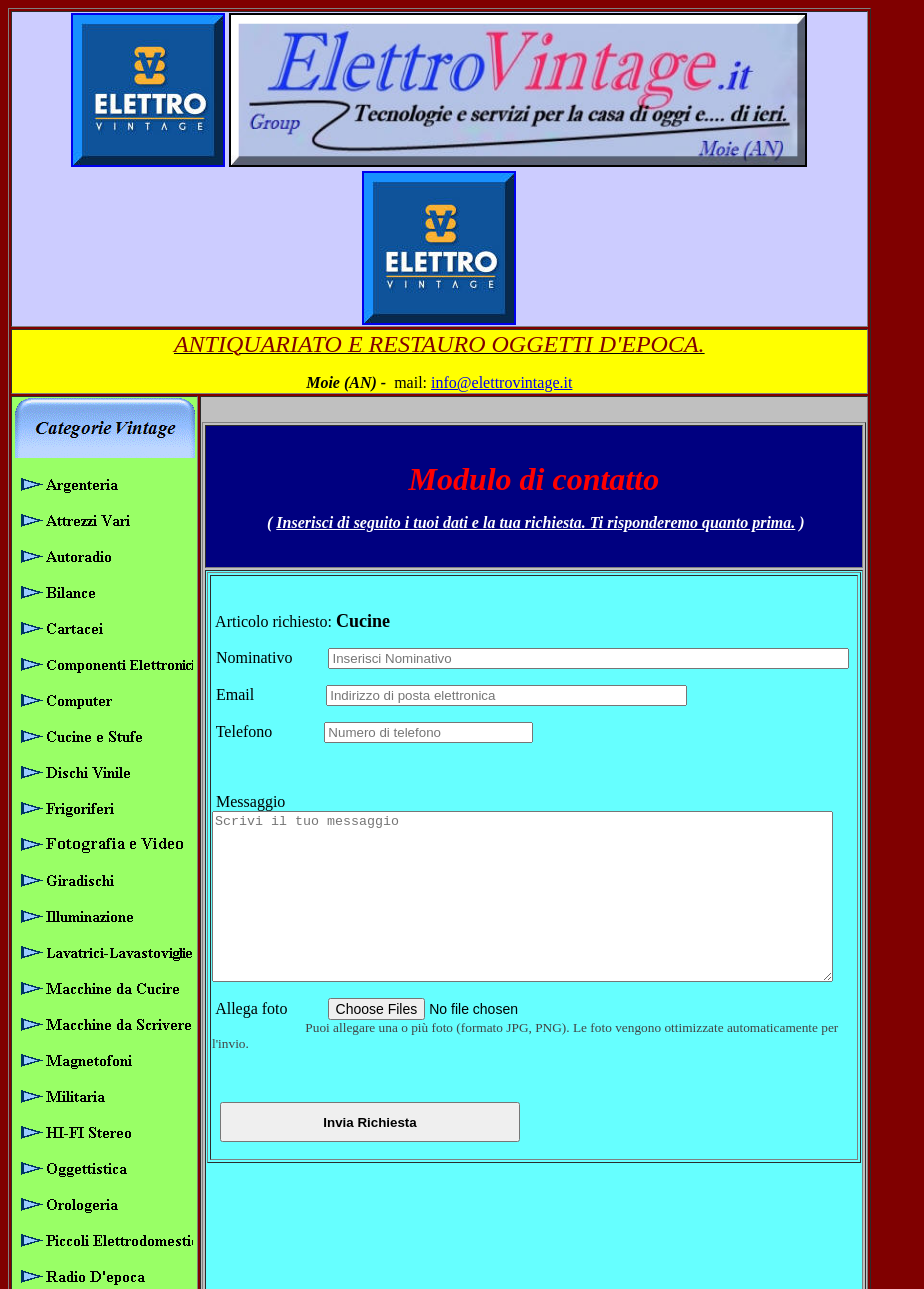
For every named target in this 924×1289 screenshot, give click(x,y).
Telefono (265, 569)
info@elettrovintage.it (528, 228)
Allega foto (266, 879)
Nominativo (267, 495)
